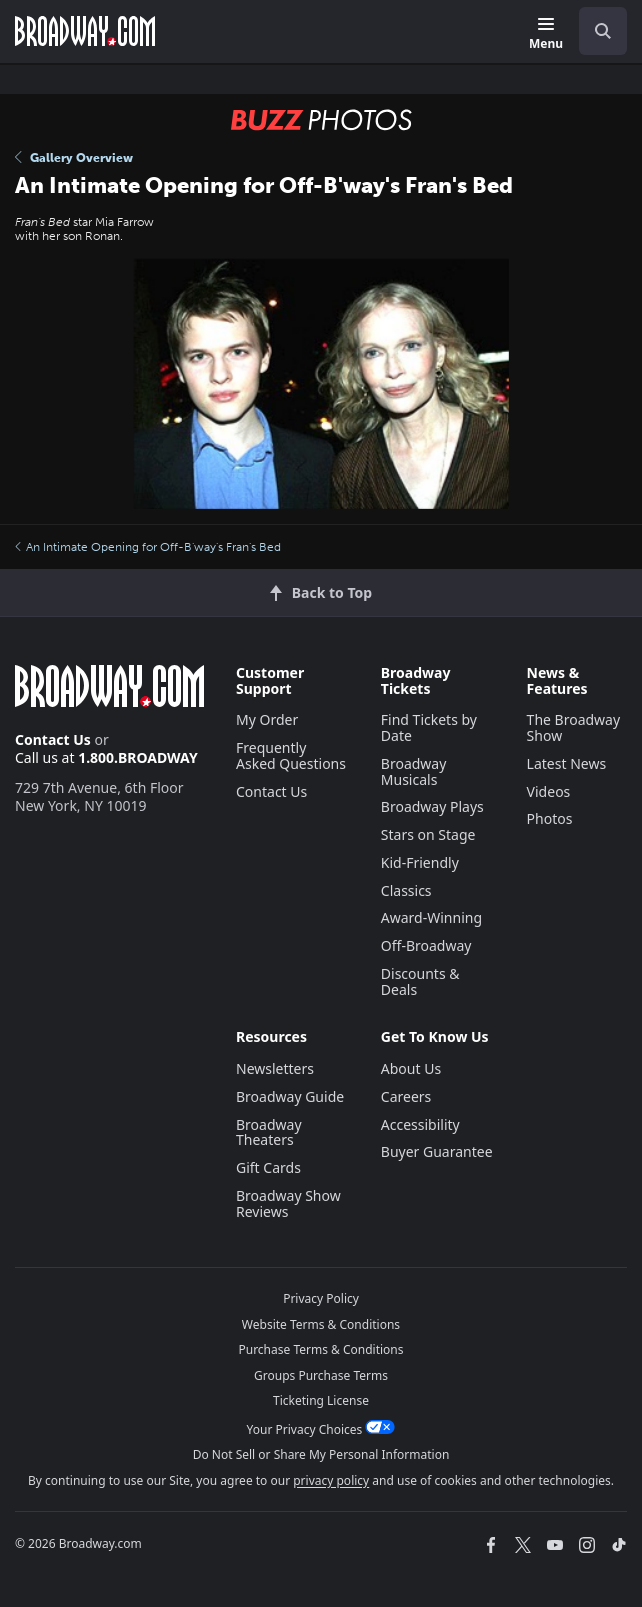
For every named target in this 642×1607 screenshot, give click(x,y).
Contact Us (53, 739)
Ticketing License (321, 1400)
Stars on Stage (428, 834)
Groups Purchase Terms (321, 1375)
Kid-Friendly (420, 862)
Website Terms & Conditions (321, 1324)
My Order (267, 719)
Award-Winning (431, 917)
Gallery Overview (74, 158)
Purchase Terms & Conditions (320, 1349)
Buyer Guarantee (437, 1151)
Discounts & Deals (420, 981)
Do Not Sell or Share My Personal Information (321, 1454)
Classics (406, 890)
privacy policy (331, 1480)
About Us (411, 1068)
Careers (406, 1096)
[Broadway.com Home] (85, 31)
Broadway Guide (290, 1096)
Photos (550, 818)
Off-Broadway (426, 945)
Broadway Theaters (269, 1132)
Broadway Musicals (414, 771)
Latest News (567, 763)
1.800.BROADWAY (138, 757)
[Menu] (546, 34)
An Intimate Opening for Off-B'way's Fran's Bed (148, 547)
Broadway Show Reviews (288, 1203)
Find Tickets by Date (429, 727)
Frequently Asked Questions (291, 755)
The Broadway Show (574, 727)
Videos (549, 791)
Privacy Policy (321, 1298)
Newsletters (275, 1068)
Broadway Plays (432, 806)
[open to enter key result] (603, 31)
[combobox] (595, 31)
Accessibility (420, 1124)
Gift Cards (268, 1167)
